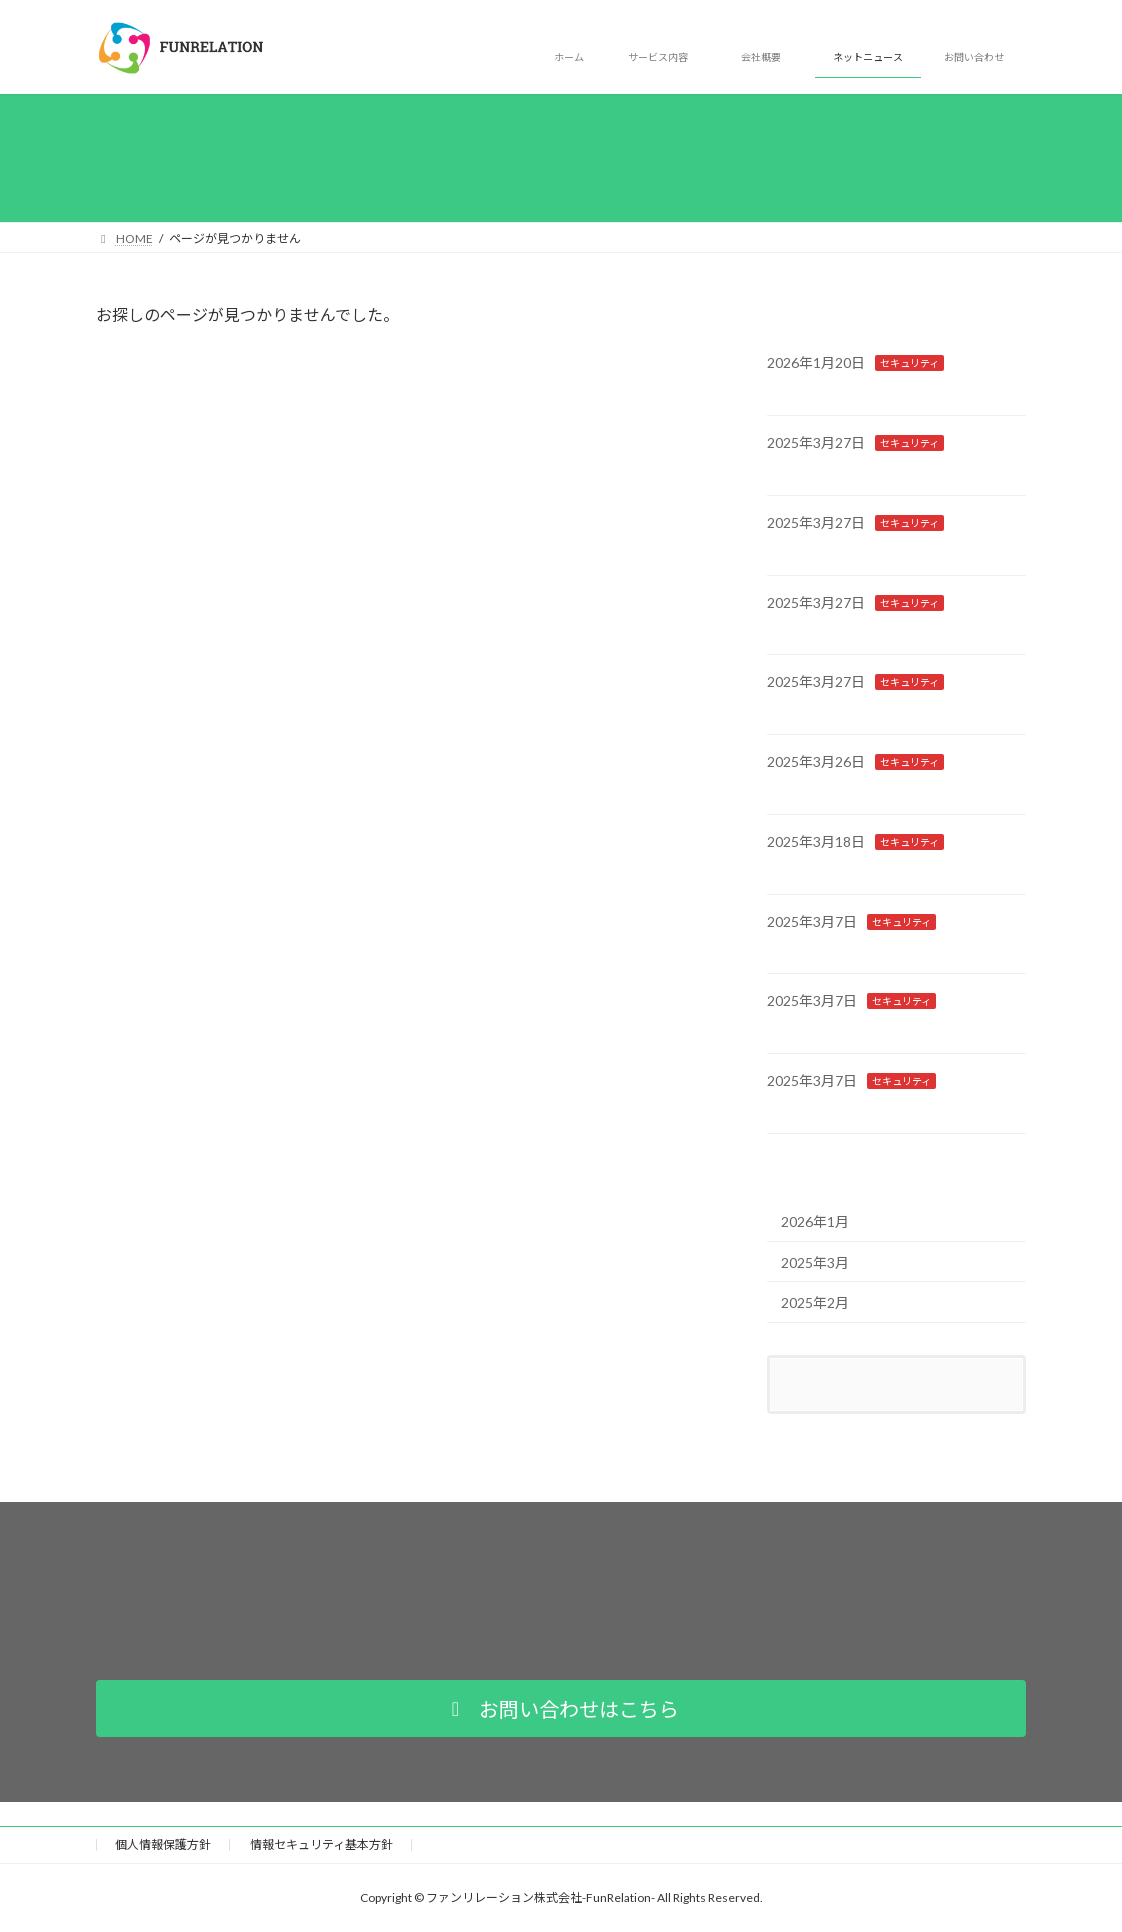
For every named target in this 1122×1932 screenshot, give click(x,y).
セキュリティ (909, 363)
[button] (561, 1708)
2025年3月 (815, 1261)
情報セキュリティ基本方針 (321, 1844)
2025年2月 (815, 1302)
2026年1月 (815, 1221)
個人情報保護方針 (163, 1844)
